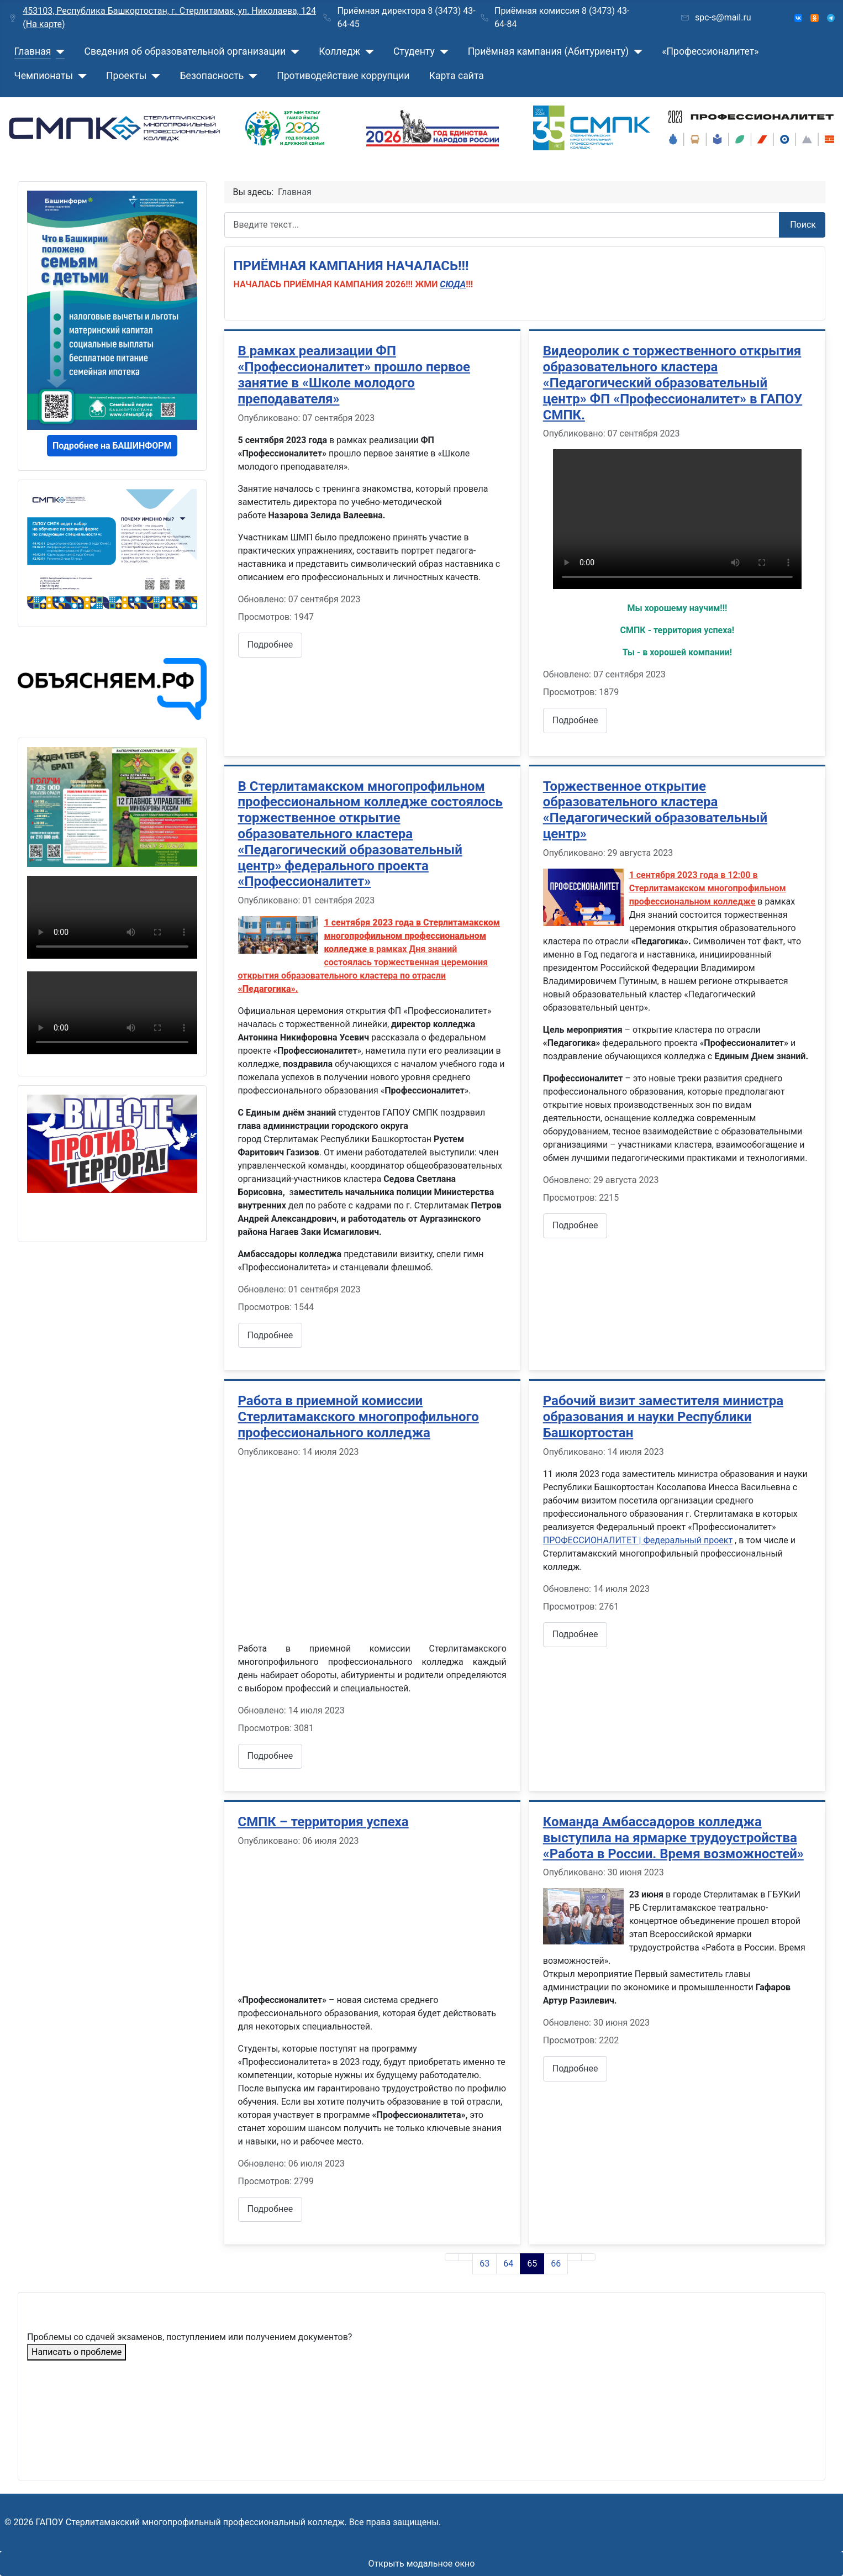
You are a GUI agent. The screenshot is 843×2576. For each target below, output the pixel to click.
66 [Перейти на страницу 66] (556, 2263)
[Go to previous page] (466, 2257)
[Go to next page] (574, 2257)
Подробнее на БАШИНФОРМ (112, 445)
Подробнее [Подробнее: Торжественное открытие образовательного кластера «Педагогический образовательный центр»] (575, 1225)
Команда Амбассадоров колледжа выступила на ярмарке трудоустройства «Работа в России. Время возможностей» (673, 1838)
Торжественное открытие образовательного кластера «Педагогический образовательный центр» (655, 810)
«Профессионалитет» (710, 51)
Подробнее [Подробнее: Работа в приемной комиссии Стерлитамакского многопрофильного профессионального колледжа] (270, 1755)
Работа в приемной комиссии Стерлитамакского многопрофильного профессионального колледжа (358, 1417)
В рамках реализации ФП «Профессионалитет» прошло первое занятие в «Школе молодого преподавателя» (354, 374)
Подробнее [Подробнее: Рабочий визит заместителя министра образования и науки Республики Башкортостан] (575, 1634)
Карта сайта (456, 75)
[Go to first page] (452, 2257)
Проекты (126, 75)
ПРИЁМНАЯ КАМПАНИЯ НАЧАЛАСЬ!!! (351, 266)
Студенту (414, 51)
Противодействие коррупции (343, 75)
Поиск (803, 224)
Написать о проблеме (76, 2352)
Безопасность (212, 75)
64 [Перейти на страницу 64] (508, 2263)
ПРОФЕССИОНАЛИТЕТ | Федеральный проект (638, 1540)
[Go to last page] (588, 2257)
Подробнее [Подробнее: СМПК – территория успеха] (270, 2209)
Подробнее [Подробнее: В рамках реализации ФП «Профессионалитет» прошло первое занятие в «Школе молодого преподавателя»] (270, 644)
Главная (32, 51)
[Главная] (58, 51)
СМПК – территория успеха (323, 1822)
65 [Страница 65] (532, 2263)
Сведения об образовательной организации (185, 51)
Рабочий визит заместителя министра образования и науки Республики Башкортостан (663, 1417)
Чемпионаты (43, 75)
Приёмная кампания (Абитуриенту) (548, 51)
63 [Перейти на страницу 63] (484, 2263)
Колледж (339, 51)
